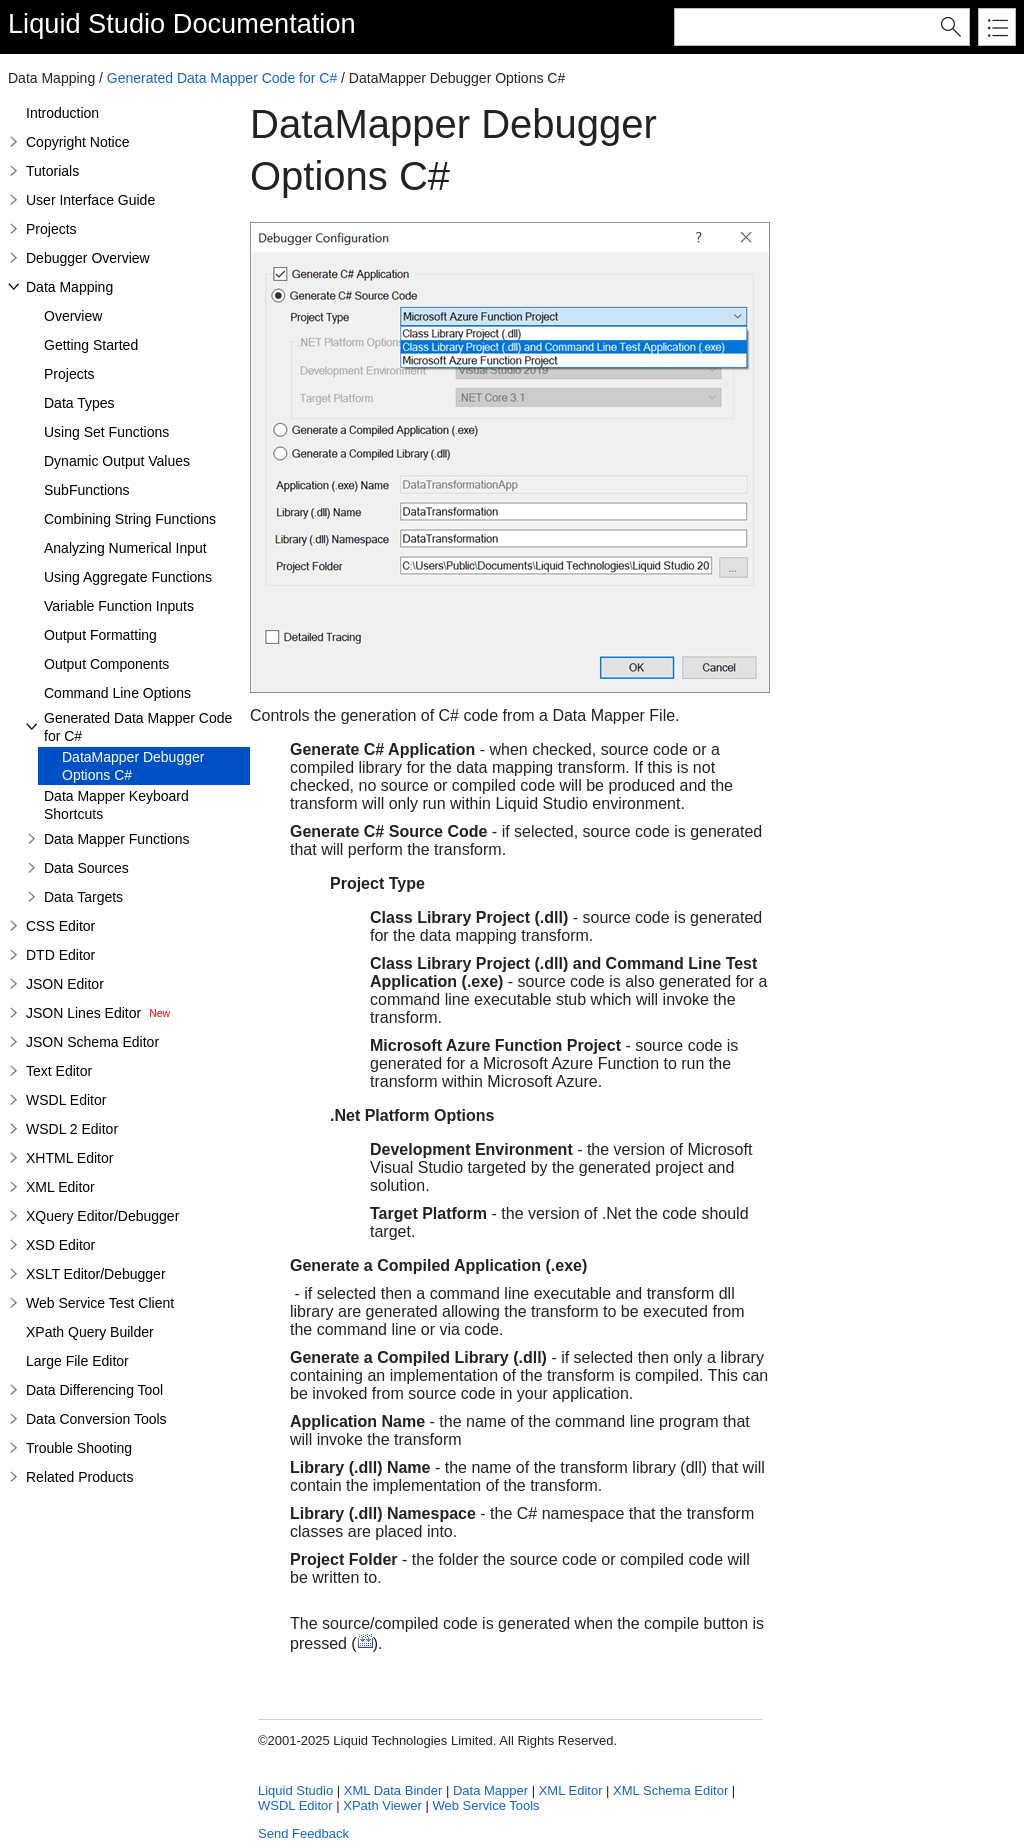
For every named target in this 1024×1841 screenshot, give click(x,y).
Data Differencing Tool (94, 1390)
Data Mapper (490, 1790)
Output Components (106, 664)
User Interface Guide (90, 200)
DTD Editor (60, 955)
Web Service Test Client (100, 1303)
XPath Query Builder (90, 1332)
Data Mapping (69, 287)
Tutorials (52, 171)
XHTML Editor (69, 1158)
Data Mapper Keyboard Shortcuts (116, 805)
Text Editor (59, 1071)
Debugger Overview (88, 258)
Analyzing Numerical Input (125, 548)
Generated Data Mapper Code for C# (222, 78)
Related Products (79, 1477)
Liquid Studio (86, 23)
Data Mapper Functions (117, 839)
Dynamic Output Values (117, 461)
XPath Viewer (382, 1805)
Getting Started (91, 345)
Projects (51, 229)
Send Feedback (303, 1833)
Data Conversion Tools (96, 1419)
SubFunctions (87, 490)
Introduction (62, 113)
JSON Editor (65, 984)
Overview (73, 316)
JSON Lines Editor (83, 1013)
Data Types (79, 403)
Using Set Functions (106, 432)
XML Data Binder (393, 1790)
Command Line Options (117, 693)
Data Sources (86, 868)
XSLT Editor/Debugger (96, 1274)
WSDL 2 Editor (72, 1129)
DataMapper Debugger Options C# (133, 766)
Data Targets (83, 897)
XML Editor (60, 1187)
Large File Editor (77, 1361)
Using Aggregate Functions (128, 577)
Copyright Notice (78, 142)
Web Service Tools (485, 1805)
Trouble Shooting (79, 1448)
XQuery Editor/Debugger (102, 1216)
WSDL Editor (66, 1100)
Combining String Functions (130, 519)
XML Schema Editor (670, 1790)
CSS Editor (60, 926)
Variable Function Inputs (119, 606)
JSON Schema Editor (92, 1042)
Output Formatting (100, 635)
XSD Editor (60, 1245)
